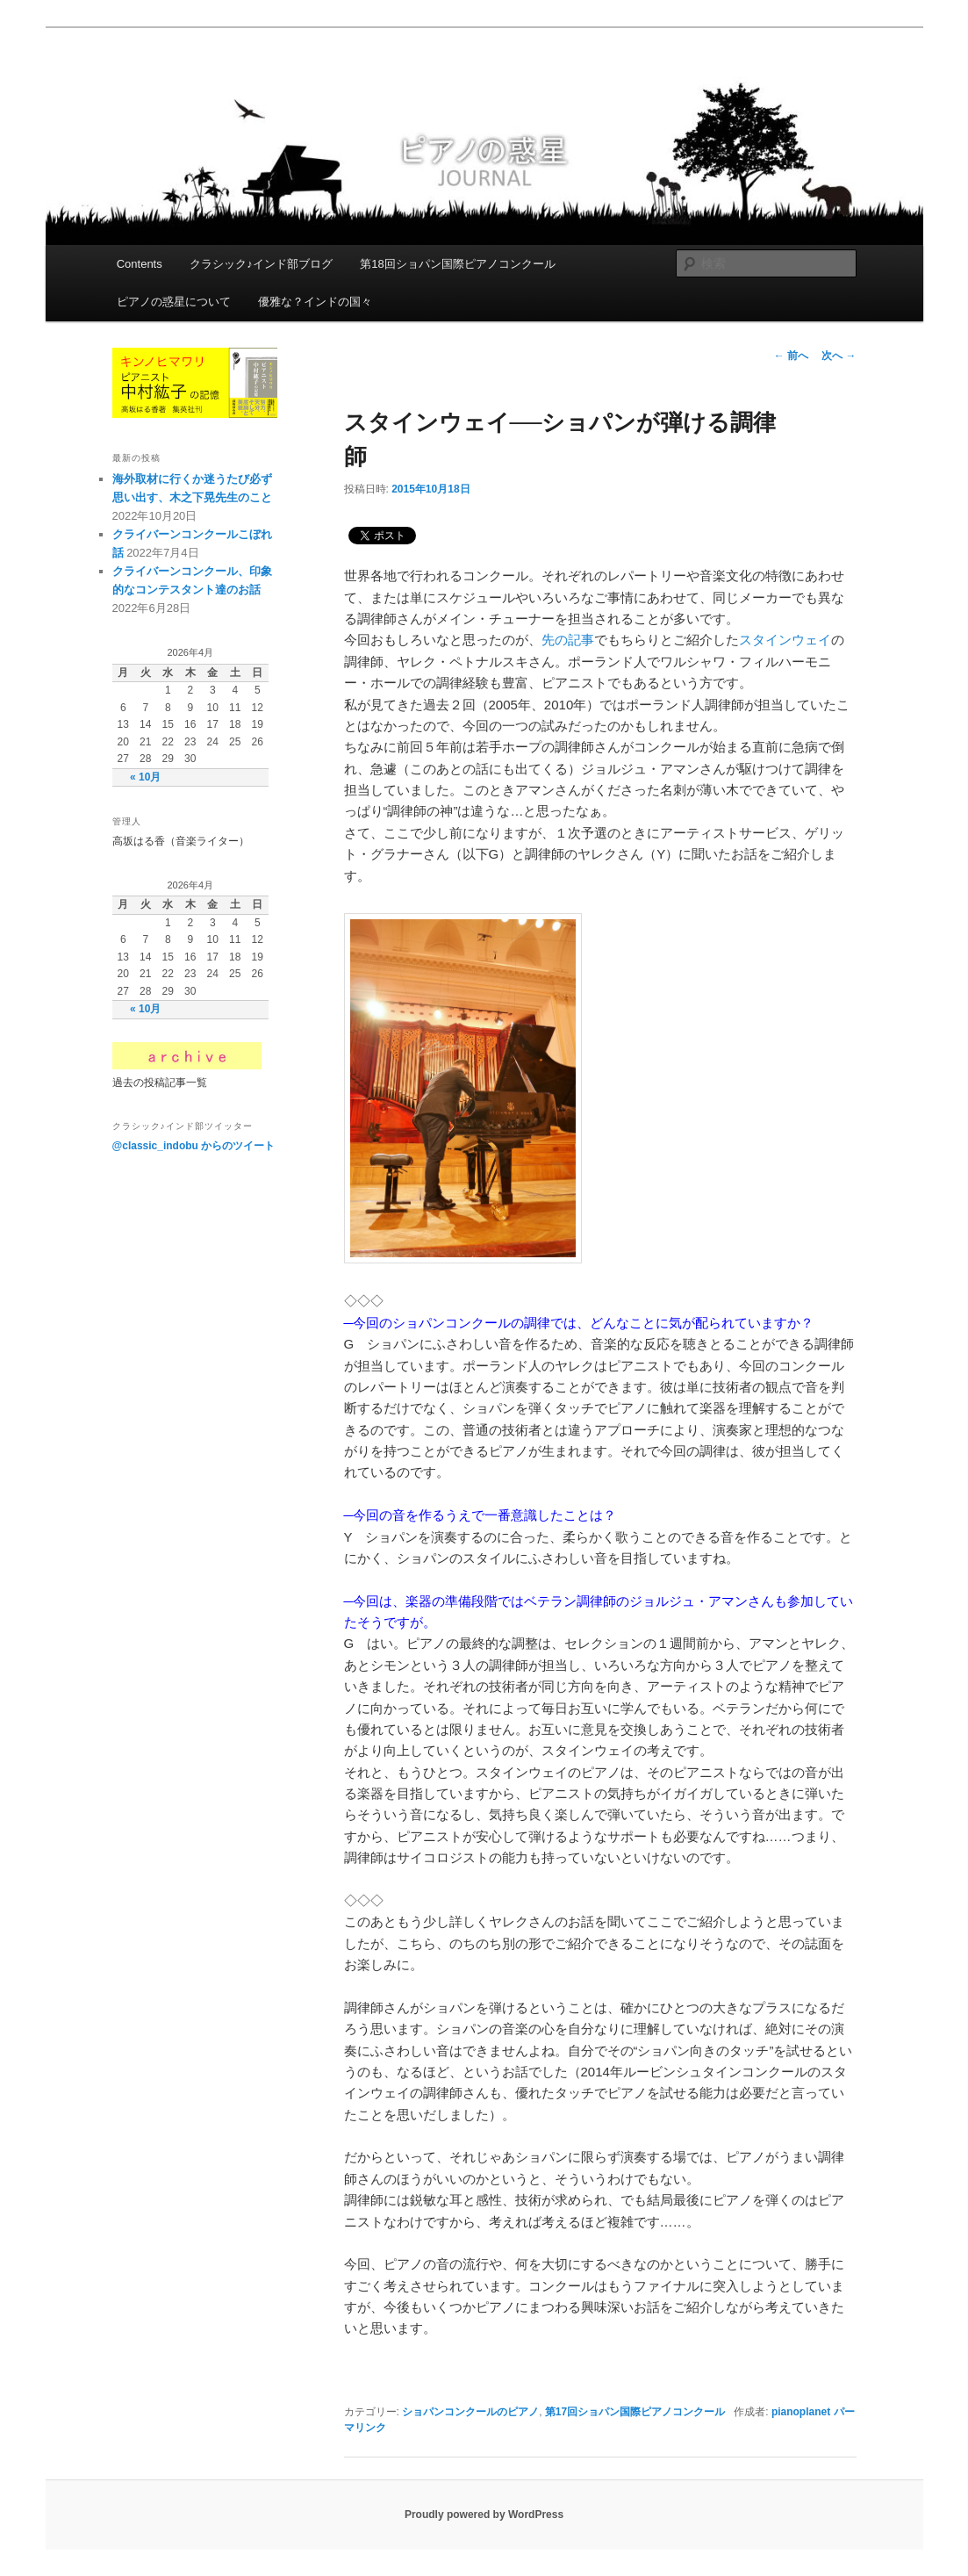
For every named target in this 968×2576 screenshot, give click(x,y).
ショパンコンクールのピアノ (470, 2412)
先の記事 (567, 639)
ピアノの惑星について (174, 301)
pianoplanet (800, 2412)
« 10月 (145, 777)
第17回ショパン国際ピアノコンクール (635, 2412)
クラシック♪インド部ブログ (261, 263)
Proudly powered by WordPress (484, 2514)
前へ (791, 355)
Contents (139, 263)
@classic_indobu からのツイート (194, 1146)
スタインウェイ (785, 639)
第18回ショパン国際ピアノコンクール (457, 263)
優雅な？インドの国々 (315, 301)
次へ (838, 355)
